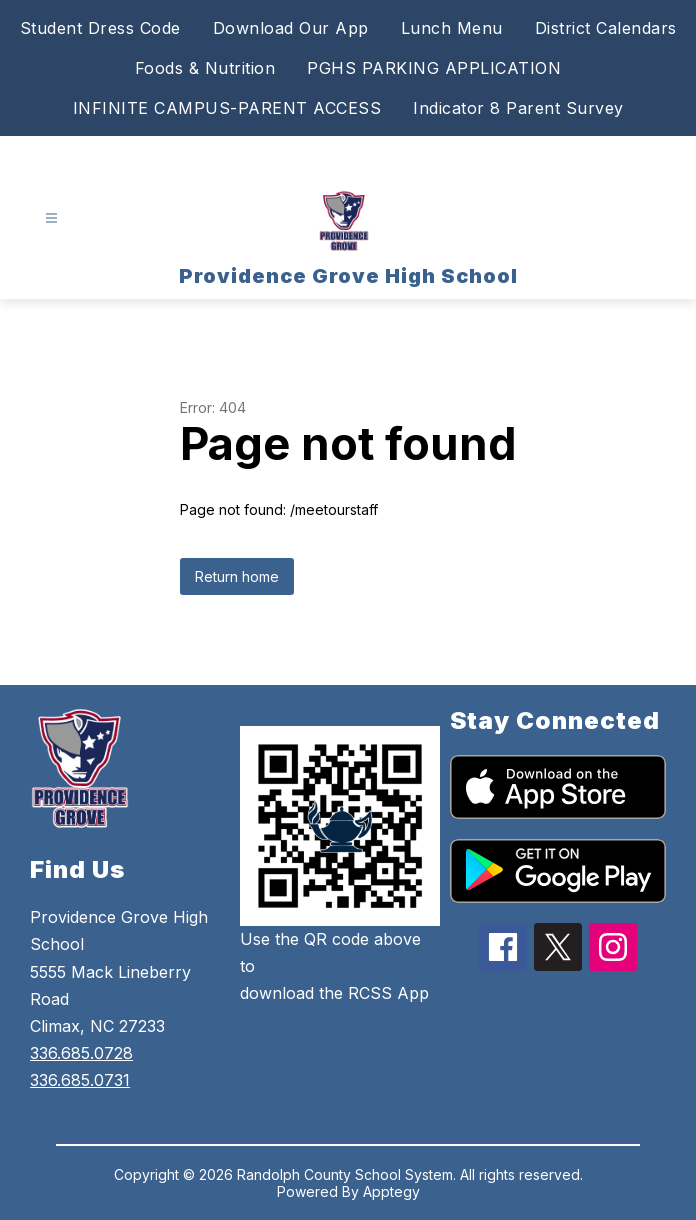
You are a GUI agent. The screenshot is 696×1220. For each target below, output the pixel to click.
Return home (237, 576)
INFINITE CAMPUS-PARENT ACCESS (227, 108)
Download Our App (291, 28)
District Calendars (606, 28)
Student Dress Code (100, 28)
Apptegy (391, 1191)
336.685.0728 (81, 1053)
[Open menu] (51, 218)
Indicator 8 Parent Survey (518, 108)
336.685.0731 (80, 1080)
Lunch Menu (452, 28)
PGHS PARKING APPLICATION (434, 68)
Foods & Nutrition (205, 68)
